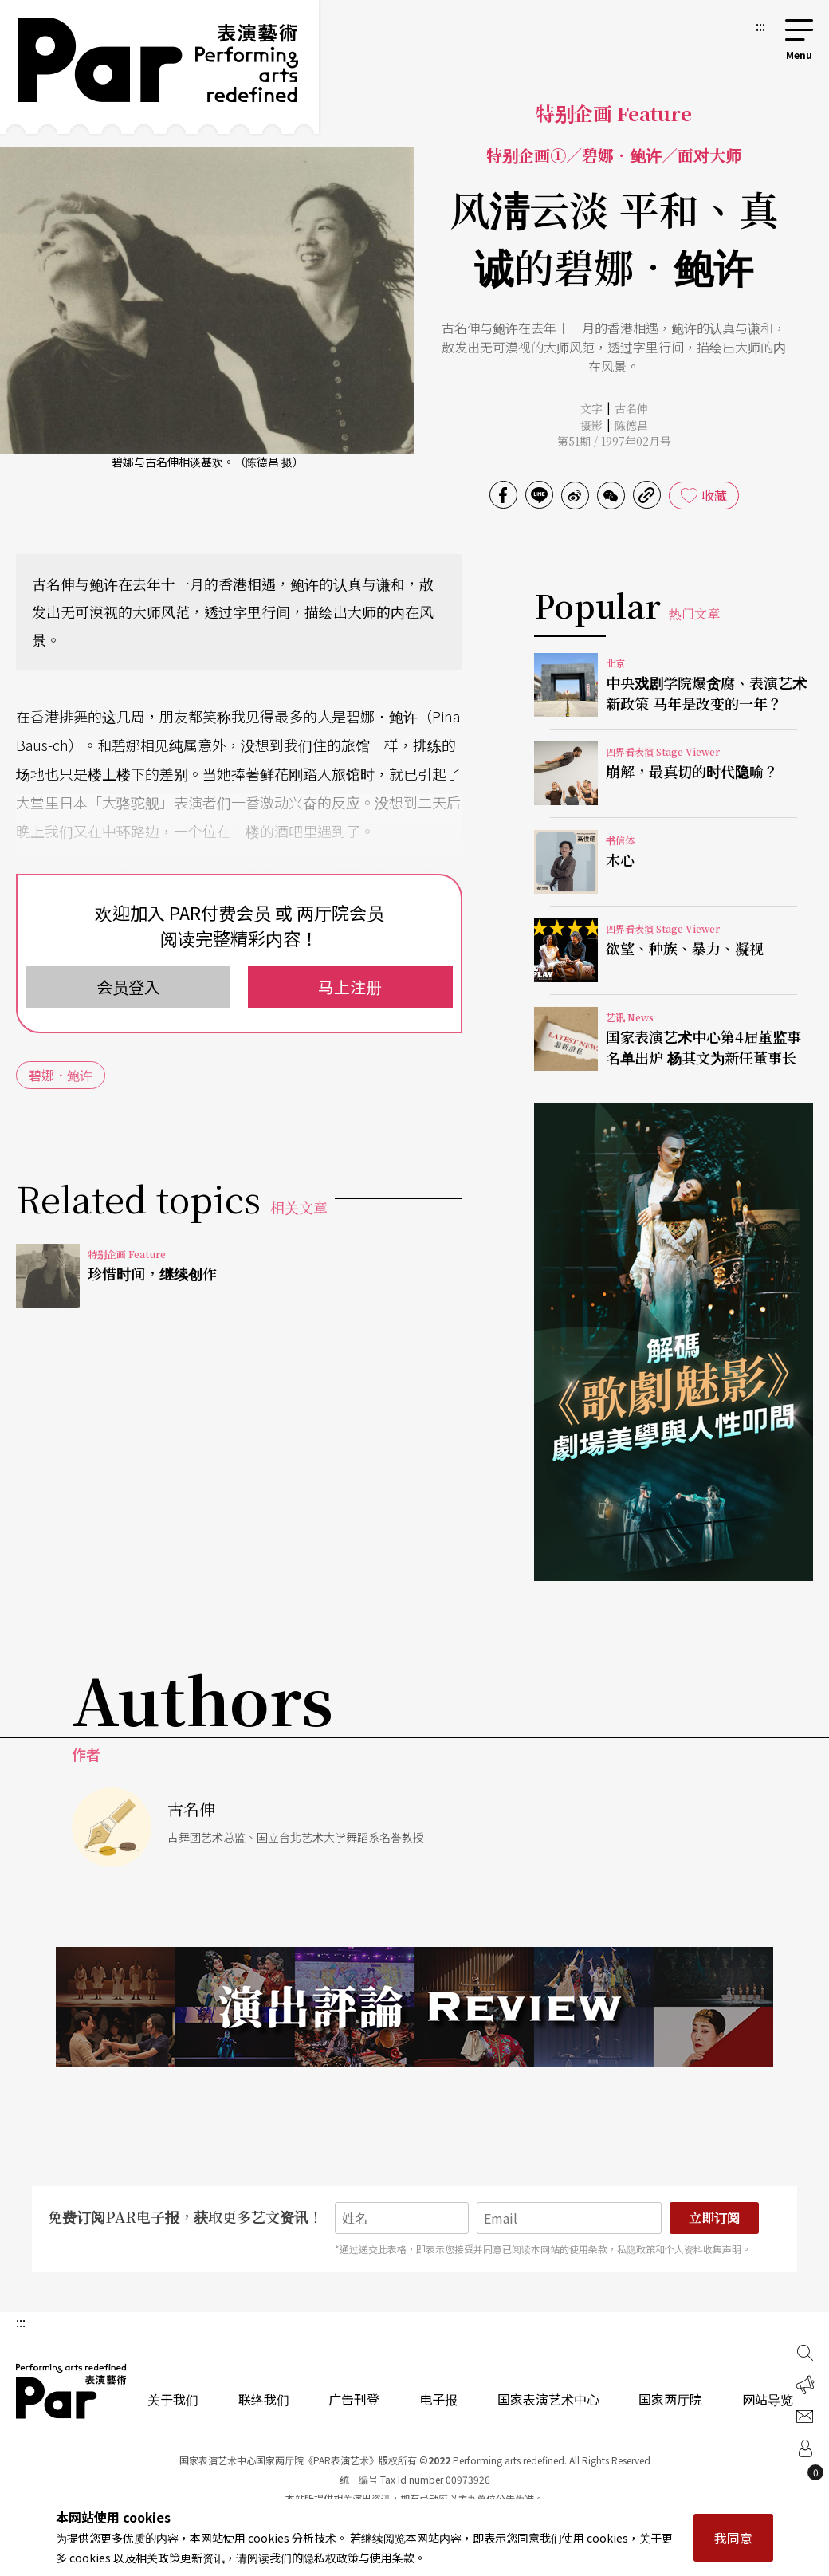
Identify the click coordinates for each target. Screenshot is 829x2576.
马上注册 (350, 986)
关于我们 (172, 2399)
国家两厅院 (670, 2399)
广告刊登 (353, 2399)
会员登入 (128, 986)
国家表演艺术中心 (548, 2399)
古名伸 (631, 408)
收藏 (714, 495)
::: (760, 25)
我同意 (733, 2537)
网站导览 (767, 2399)
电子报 (438, 2399)
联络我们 (263, 2399)
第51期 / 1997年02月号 (614, 441)
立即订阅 (714, 2217)
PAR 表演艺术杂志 (72, 2391)
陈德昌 (631, 425)
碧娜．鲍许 (60, 1074)
